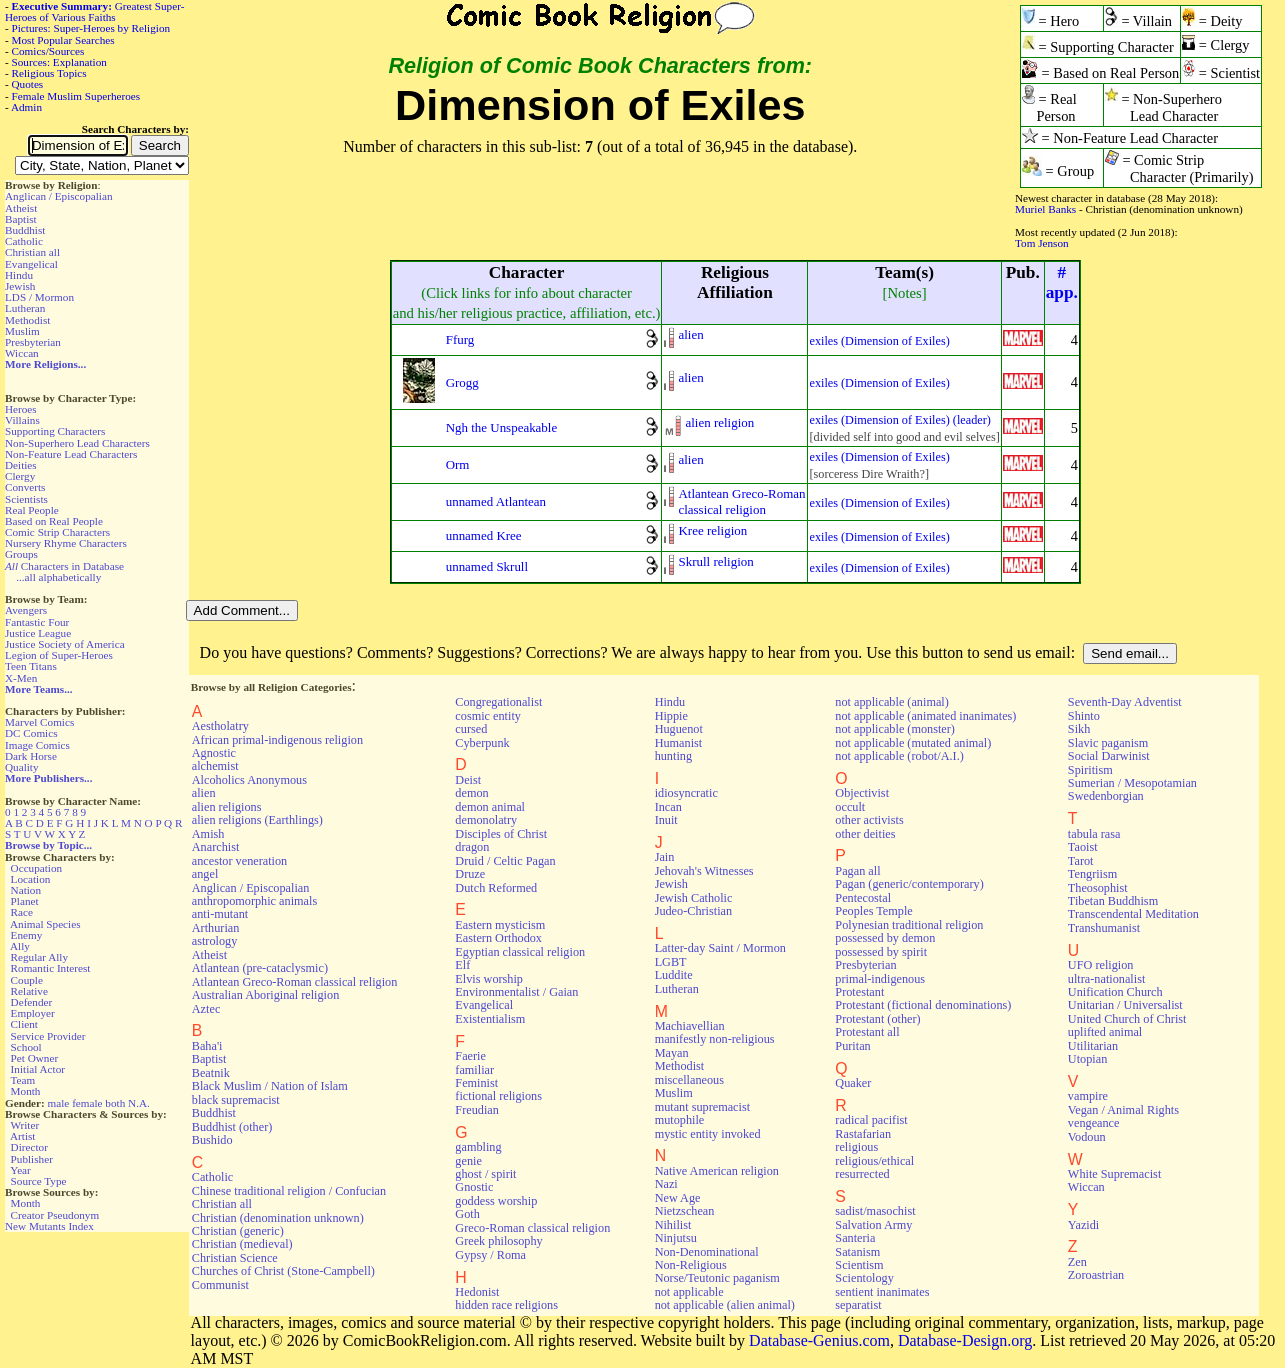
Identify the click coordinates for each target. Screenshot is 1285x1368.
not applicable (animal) (891, 702)
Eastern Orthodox (498, 938)
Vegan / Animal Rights (1123, 1110)
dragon (472, 847)
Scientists (26, 499)
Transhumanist (1104, 928)
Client (24, 1024)
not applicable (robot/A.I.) (899, 756)
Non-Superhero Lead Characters (77, 443)
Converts (25, 487)
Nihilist (673, 1225)
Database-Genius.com (819, 1340)
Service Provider (48, 1036)
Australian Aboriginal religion (265, 995)
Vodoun (1087, 1137)
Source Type (39, 1181)
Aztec (206, 1009)
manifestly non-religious (715, 1039)
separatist (858, 1305)
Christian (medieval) (242, 1244)
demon (471, 793)
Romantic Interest (51, 968)
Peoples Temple (873, 911)
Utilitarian (1093, 1046)
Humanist (679, 743)
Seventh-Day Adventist (1125, 702)
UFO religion (1101, 965)
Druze (470, 874)
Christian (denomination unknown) (278, 1218)
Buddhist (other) (232, 1127)
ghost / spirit (485, 1174)
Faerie (470, 1056)
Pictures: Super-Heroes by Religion (91, 28)
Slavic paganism (1108, 743)
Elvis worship (489, 979)
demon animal (490, 807)
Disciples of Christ (501, 834)
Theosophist (1098, 888)
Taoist (1083, 847)
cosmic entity (488, 716)
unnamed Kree (484, 535)
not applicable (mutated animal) (913, 743)
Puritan (852, 1046)
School (26, 1047)
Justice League (38, 633)
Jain (665, 857)
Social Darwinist (1109, 756)
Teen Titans (31, 666)
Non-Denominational (707, 1252)
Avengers (26, 610)
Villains (22, 420)
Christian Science (235, 1258)
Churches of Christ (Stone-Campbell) (283, 1271)
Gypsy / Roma (490, 1255)
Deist (468, 780)
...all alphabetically (58, 577)
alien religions (227, 807)
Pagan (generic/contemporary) (909, 884)
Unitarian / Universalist (1125, 1005)
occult (850, 807)
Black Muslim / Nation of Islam (270, 1086)
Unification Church (1115, 992)
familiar (474, 1070)
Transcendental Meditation (1133, 914)
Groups (21, 554)
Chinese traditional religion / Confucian (289, 1191)
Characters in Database (64, 566)
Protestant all (867, 1032)
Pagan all (857, 871)
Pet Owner (35, 1058)
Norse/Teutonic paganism (717, 1278)
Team (22, 1080)
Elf (462, 965)
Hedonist (477, 1292)
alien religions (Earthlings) (257, 820)
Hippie (671, 716)
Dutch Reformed (496, 888)
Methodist (27, 320)
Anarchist (216, 847)
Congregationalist (498, 702)
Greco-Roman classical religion (532, 1228)
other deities (865, 834)
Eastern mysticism (500, 925)
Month (26, 1091)
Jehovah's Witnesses (704, 871)
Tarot (1081, 861)
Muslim (22, 331)
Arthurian (216, 928)
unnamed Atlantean (496, 501)
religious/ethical (874, 1161)
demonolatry (486, 820)
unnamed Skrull (487, 566)
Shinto (1084, 716)
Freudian (477, 1110)
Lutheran (25, 308)
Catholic (24, 241)
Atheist (21, 208)
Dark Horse (31, 756)
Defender (32, 1002)
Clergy (20, 476)
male (59, 1103)
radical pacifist (871, 1120)
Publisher (32, 1159)
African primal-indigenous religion (277, 740)
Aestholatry (220, 726)
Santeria (855, 1238)
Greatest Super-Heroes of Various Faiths (94, 11)
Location (31, 879)
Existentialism (490, 1019)
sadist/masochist (875, 1211)
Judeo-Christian (693, 911)
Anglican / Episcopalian (59, 196)
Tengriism (1092, 874)
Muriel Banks (1045, 209)
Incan (668, 807)
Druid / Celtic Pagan (505, 861)
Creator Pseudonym (55, 1215)
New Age (678, 1198)
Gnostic (474, 1187)
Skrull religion (715, 561)
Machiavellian (690, 1026)
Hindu (19, 275)
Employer (33, 1013)
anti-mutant (220, 914)
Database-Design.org (965, 1340)
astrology (215, 941)
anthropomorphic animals (254, 901)
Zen (1077, 1262)
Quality (22, 767)
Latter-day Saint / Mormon (720, 948)
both (115, 1103)
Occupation (37, 868)
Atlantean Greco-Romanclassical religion (741, 501)
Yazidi (1083, 1225)
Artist (22, 1136)
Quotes (28, 84)
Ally (20, 946)
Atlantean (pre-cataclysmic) (260, 968)
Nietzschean (685, 1211)
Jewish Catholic (694, 898)
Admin (26, 107)
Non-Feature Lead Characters (71, 454)
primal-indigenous (880, 979)
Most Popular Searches (63, 40)
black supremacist (236, 1100)
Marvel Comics (39, 722)
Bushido (212, 1140)
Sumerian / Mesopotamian (1132, 783)
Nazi (666, 1184)
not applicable (689, 1292)
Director (29, 1147)
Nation (26, 890)
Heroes (21, 409)
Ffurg (460, 339)
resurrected (862, 1174)
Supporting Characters (55, 431)
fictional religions (498, 1096)
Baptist (21, 219)
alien (690, 334)
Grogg (462, 382)
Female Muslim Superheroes (76, 96)
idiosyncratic (686, 793)
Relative (29, 991)
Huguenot (679, 729)
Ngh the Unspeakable (502, 427)
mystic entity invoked (708, 1134)
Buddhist (25, 230)
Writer (24, 1125)
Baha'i (207, 1046)
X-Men (21, 678)
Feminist (476, 1083)
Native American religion (717, 1171)
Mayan (672, 1053)
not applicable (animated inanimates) (925, 716)
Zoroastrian (1096, 1275)
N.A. (139, 1103)
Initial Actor (38, 1069)
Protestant (859, 992)
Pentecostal (863, 898)
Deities (21, 465)
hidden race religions (506, 1305)
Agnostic (214, 753)
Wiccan (22, 353)
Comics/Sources (48, 51)
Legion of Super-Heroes (59, 655)
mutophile (680, 1120)
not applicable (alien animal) (725, 1305)
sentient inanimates (882, 1292)
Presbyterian (33, 342)
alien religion (719, 422)
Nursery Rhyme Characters (66, 543)
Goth (467, 1214)
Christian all (32, 252)
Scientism (859, 1265)
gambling (478, 1147)
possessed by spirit (881, 952)
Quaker (853, 1083)
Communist (220, 1285)
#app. (1062, 282)
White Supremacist (1114, 1174)
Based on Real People (54, 521)
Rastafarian (863, 1134)
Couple (27, 980)
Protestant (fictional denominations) (923, 1005)
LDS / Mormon (39, 297)
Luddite (674, 975)
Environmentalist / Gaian (516, 992)
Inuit (666, 820)
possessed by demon (885, 938)
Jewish (20, 286)
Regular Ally (39, 957)
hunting (673, 756)
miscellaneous (689, 1080)
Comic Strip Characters (57, 532)
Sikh (1079, 729)
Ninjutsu (676, 1238)
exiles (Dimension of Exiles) (879, 341)
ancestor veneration (239, 861)
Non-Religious (691, 1265)
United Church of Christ (1127, 1019)
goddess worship (496, 1201)
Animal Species (45, 924)
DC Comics (31, 733)
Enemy (27, 935)
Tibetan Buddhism (1113, 901)
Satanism (857, 1252)
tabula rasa (1094, 834)
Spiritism (1090, 770)
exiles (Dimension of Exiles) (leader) (899, 420)
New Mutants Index (49, 1226)
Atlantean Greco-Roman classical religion (295, 982)
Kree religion (712, 530)
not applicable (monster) (895, 729)
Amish (208, 834)
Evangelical (31, 264)
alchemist (215, 766)
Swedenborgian (1106, 796)
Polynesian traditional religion (909, 925)
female (87, 1103)
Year (20, 1170)
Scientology (864, 1278)
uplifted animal (1105, 1032)
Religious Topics (49, 73)
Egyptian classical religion (520, 952)
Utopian (1087, 1059)
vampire (1088, 1096)
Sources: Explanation (59, 62)
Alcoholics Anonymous (249, 780)
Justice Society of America (65, 644)
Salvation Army (873, 1225)
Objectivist (862, 793)
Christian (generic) (238, 1231)
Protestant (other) (877, 1019)
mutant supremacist (702, 1107)
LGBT (671, 962)
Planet (25, 901)
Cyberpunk (482, 743)
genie (468, 1161)
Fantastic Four (37, 622)
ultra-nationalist (1106, 979)
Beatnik (211, 1073)
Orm (458, 464)
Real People (32, 510)
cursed (471, 729)
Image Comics (37, 745)
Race (22, 912)
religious (856, 1147)
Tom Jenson (1042, 243)
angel (205, 874)
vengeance (1094, 1123)
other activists (869, 820)
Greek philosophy (498, 1241)
